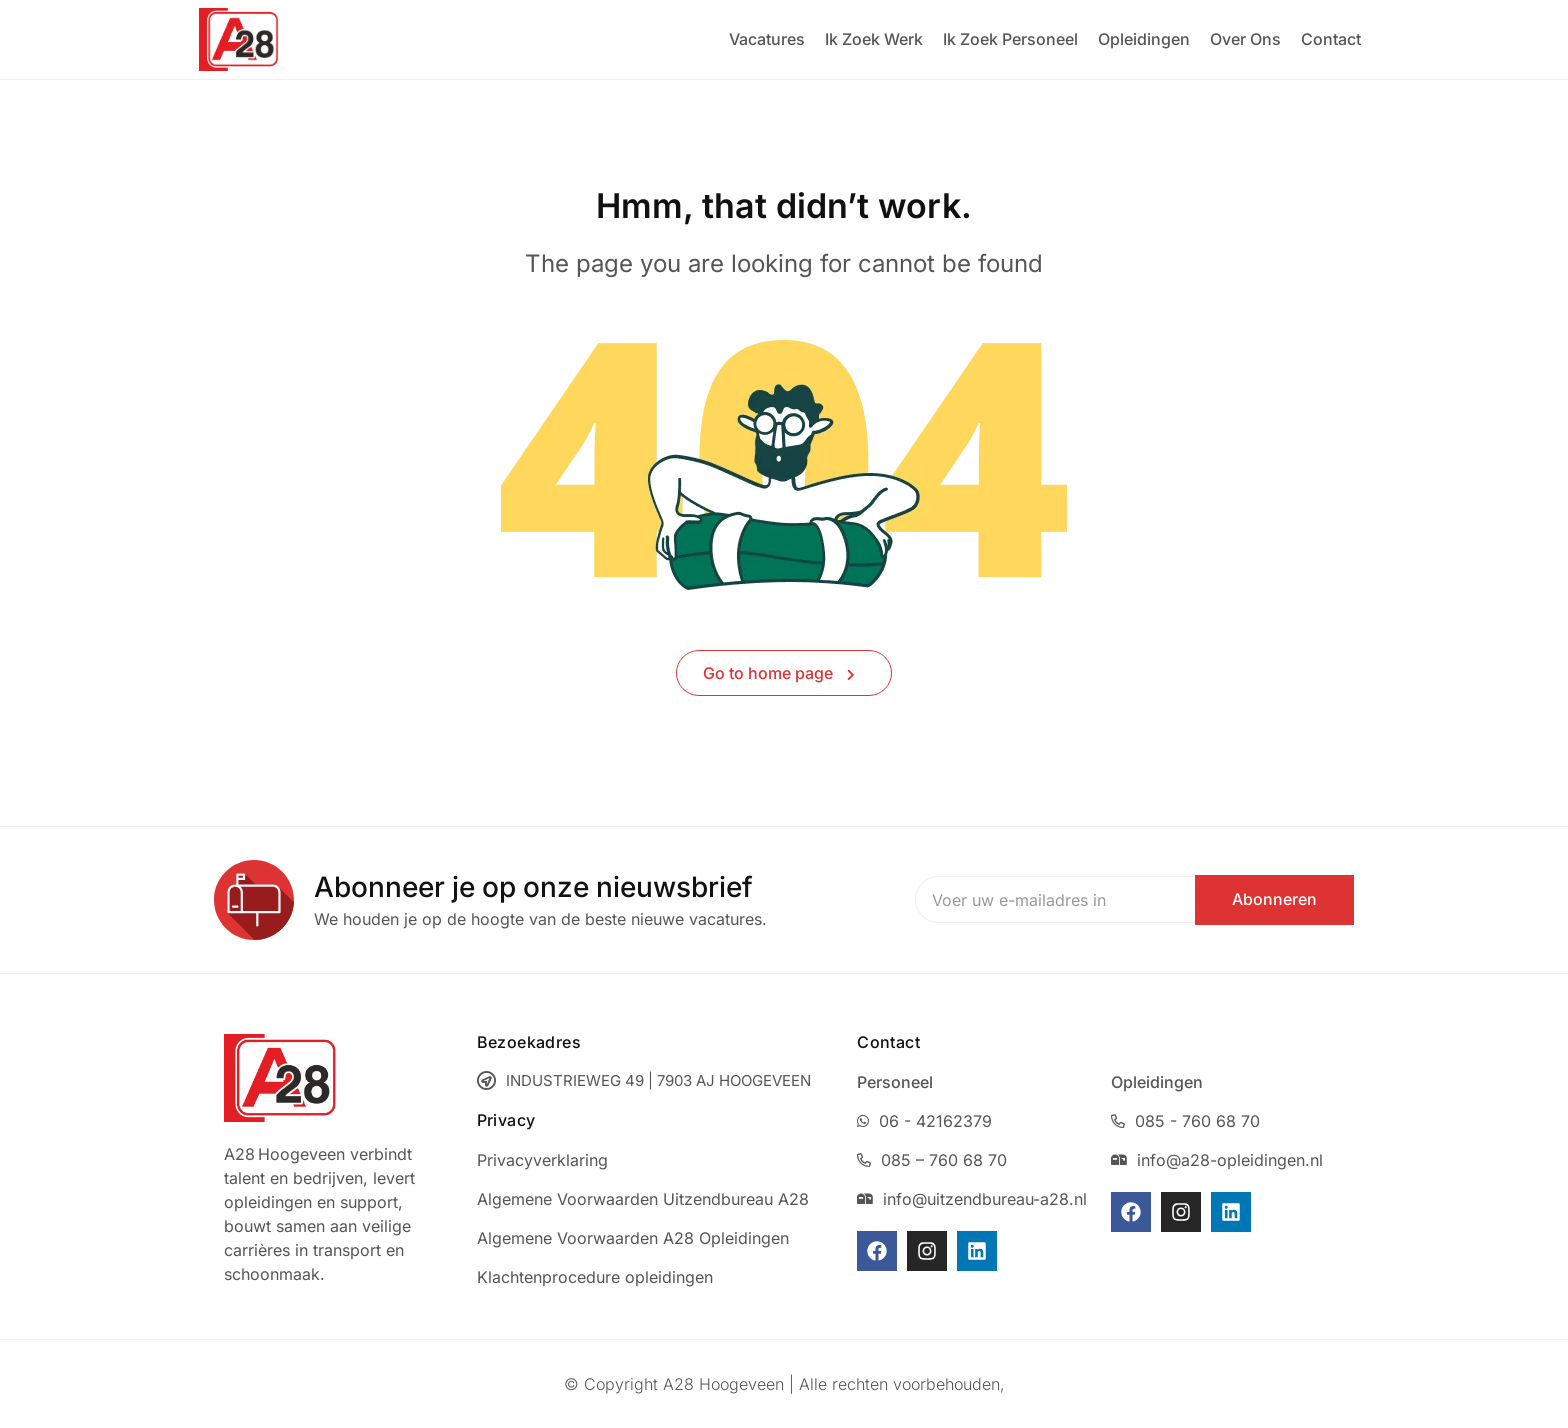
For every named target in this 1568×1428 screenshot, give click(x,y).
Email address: (998, 899)
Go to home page (779, 673)
